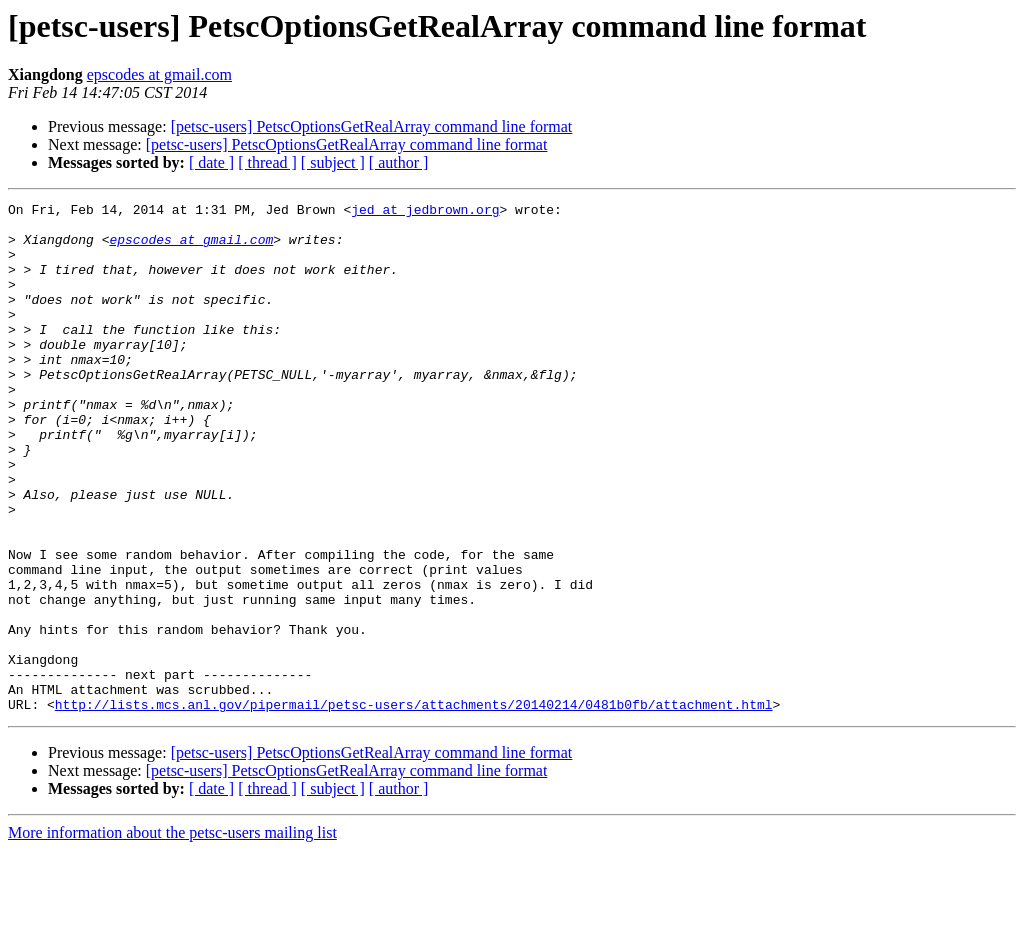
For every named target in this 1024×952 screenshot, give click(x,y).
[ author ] (399, 162)
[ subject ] (333, 162)
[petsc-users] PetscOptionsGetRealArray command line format (372, 126)
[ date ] (211, 162)
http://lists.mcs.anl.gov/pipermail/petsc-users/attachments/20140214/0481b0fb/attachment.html (414, 806)
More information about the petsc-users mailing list (172, 934)
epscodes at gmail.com (159, 74)
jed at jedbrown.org (425, 212)
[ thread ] (267, 162)
